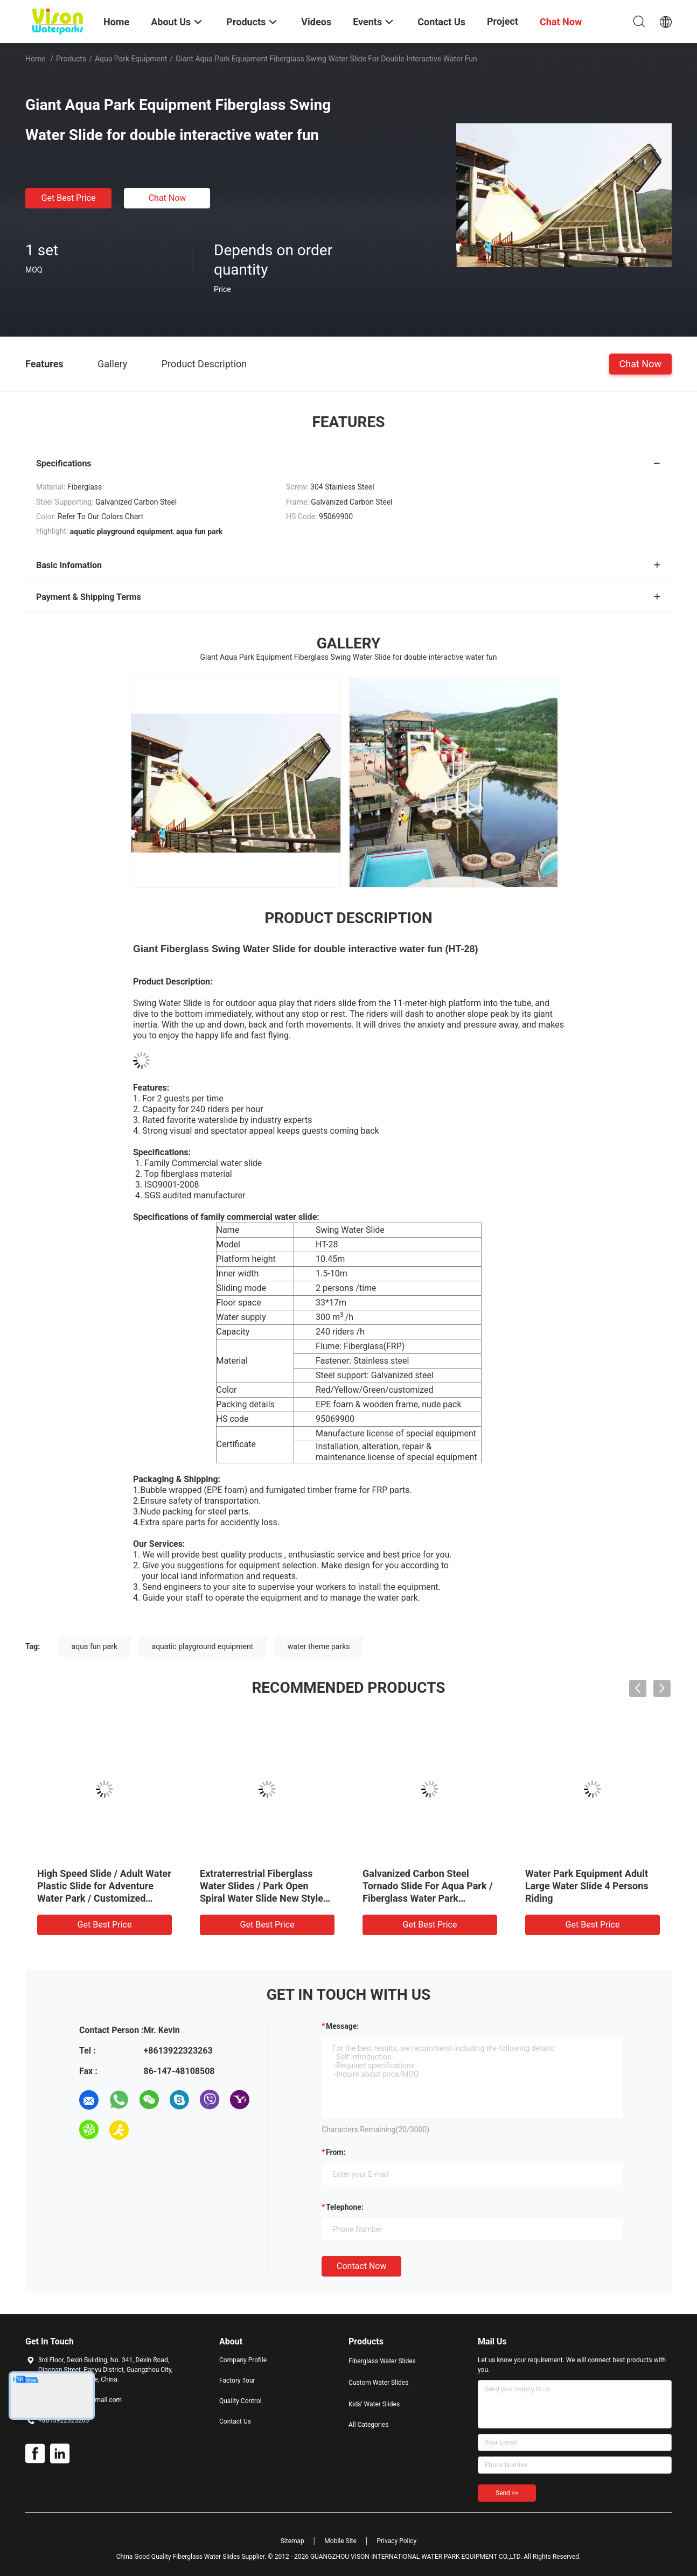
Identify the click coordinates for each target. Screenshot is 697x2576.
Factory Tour (237, 2380)
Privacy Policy (396, 2541)
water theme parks (319, 1646)
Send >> (507, 2493)
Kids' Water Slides (374, 2404)
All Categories (368, 2424)
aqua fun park (94, 1646)
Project (502, 21)
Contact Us (235, 2421)
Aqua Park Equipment (131, 58)
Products (71, 58)
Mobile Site (340, 2541)
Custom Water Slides (378, 2382)
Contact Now (361, 2266)
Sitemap (292, 2541)
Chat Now (167, 198)
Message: (342, 2026)
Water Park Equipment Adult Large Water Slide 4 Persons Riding (587, 1886)
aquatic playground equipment (203, 1646)
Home (35, 58)
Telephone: (345, 2207)
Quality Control (240, 2401)
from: (335, 2152)
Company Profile (243, 2360)
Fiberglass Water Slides (382, 2361)
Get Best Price (68, 198)
